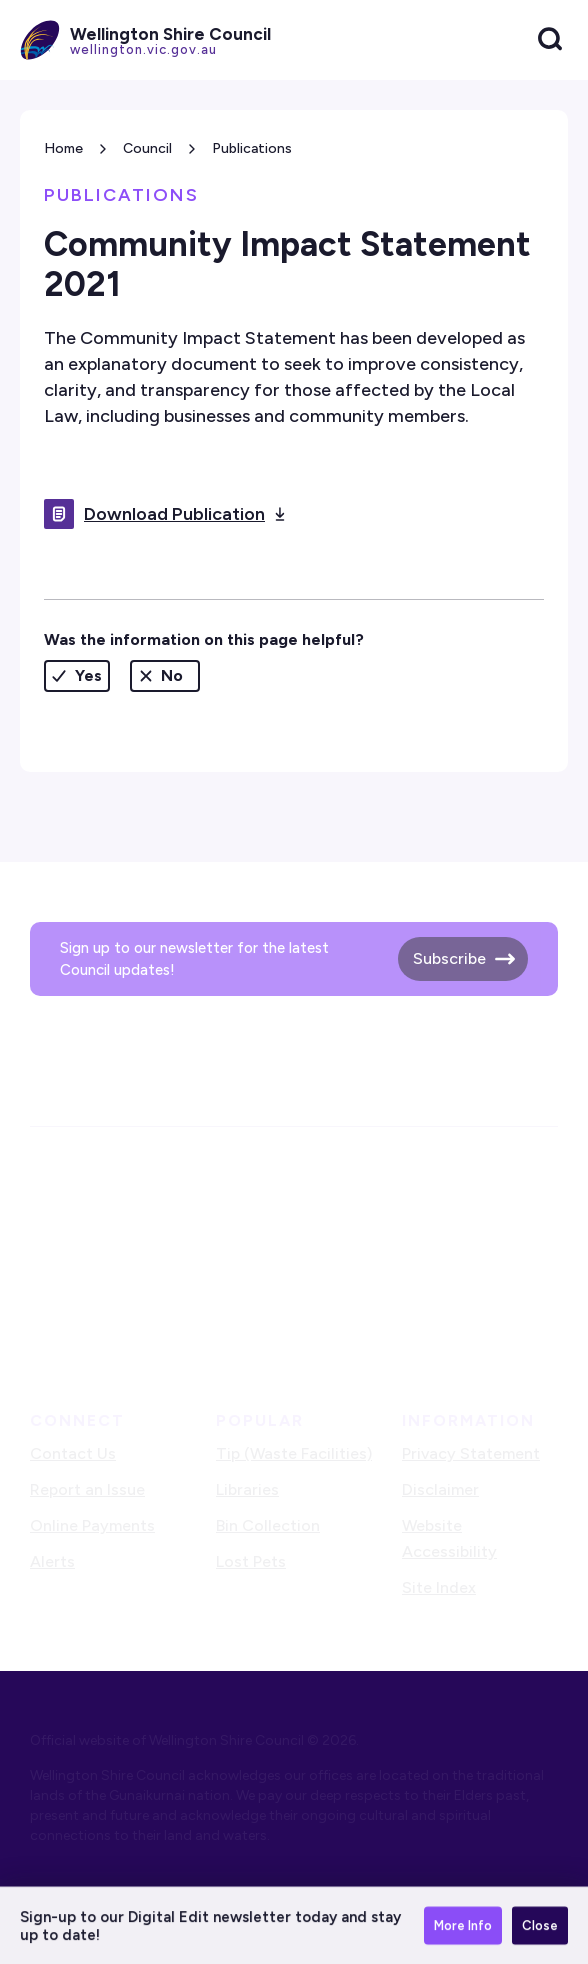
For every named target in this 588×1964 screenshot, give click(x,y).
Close (540, 1926)
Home (63, 148)
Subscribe (449, 958)
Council (147, 148)
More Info (463, 1926)
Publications (252, 148)
